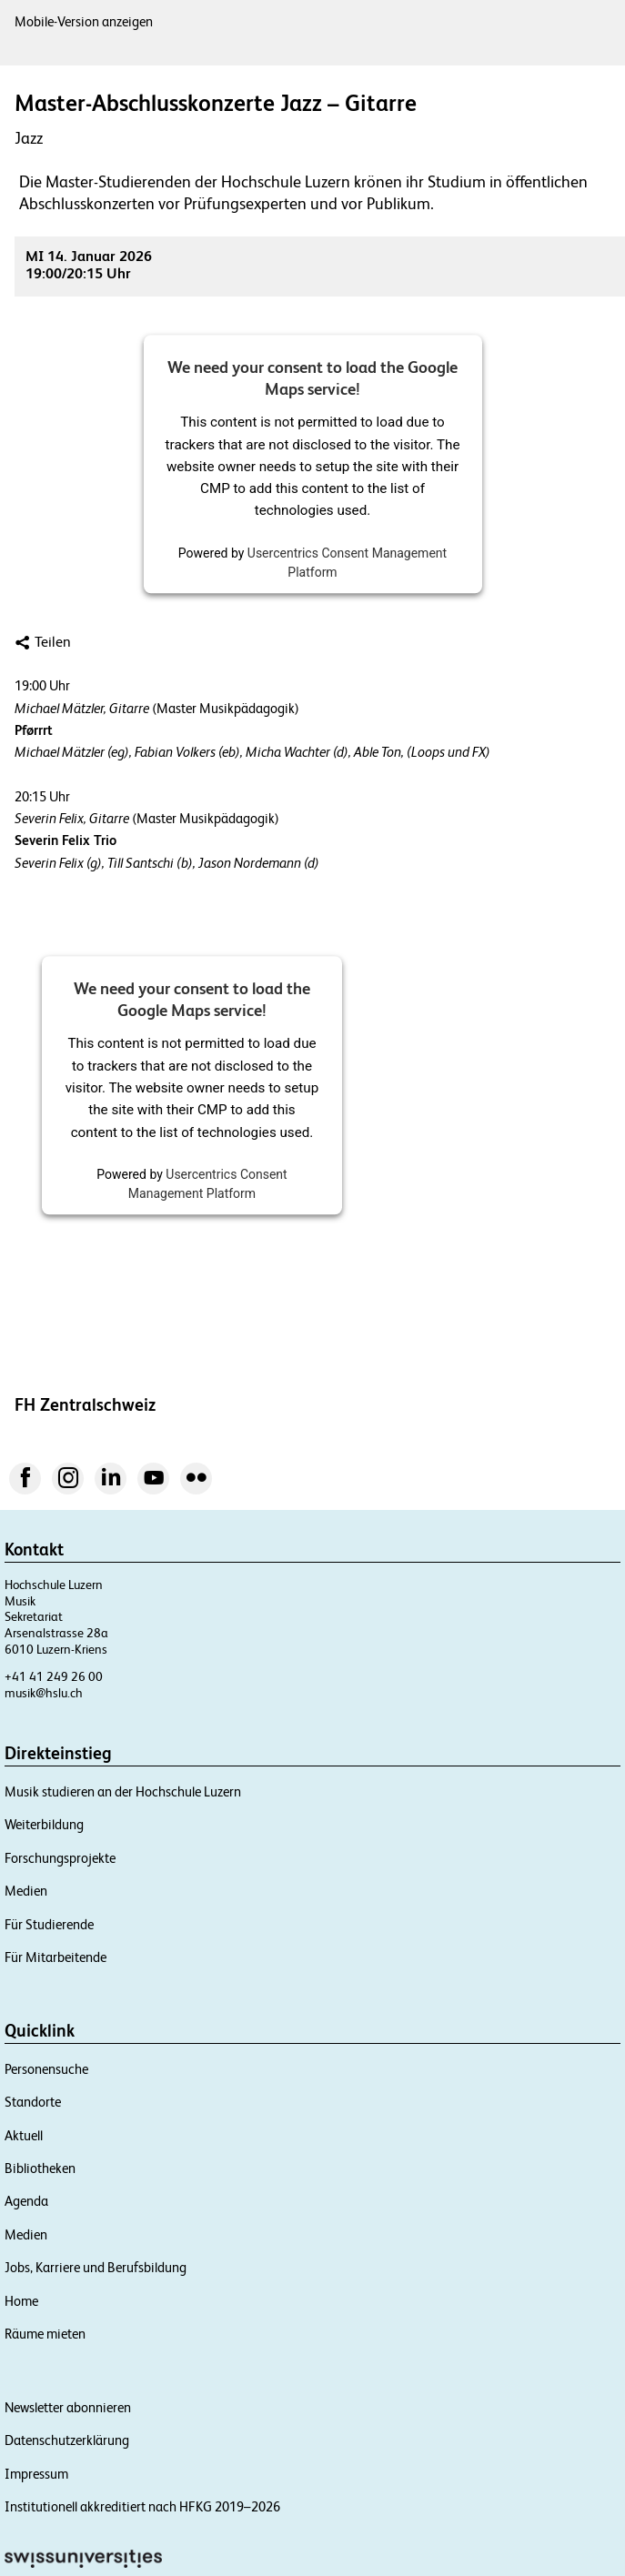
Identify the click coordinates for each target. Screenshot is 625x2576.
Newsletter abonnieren (68, 2407)
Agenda (26, 2201)
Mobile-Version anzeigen (84, 21)
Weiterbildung (44, 1824)
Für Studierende (49, 1924)
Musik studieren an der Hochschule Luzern (123, 1791)
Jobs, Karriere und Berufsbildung (95, 2267)
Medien (26, 1890)
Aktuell (24, 2135)
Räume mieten (45, 2333)
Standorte (33, 2101)
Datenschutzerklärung (67, 2440)
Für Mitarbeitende (55, 1957)
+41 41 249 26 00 (54, 1676)
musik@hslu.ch (44, 1692)
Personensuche (46, 2069)
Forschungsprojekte (60, 1858)
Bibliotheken (40, 2168)
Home (21, 2301)
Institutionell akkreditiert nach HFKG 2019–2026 (142, 2506)
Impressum (36, 2473)
